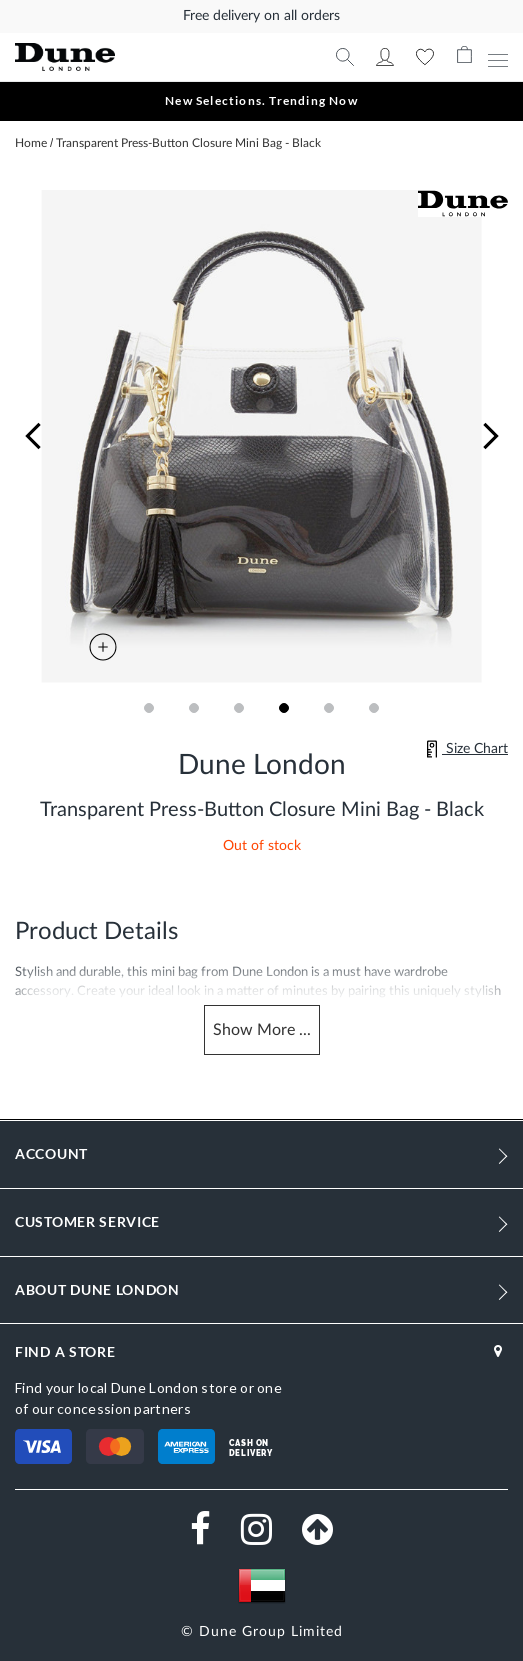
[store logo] (129, 57)
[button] (33, 436)
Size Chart (467, 749)
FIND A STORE (65, 1351)
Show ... (262, 1030)
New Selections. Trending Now (261, 100)
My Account (385, 57)
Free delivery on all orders (261, 16)
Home (31, 143)
